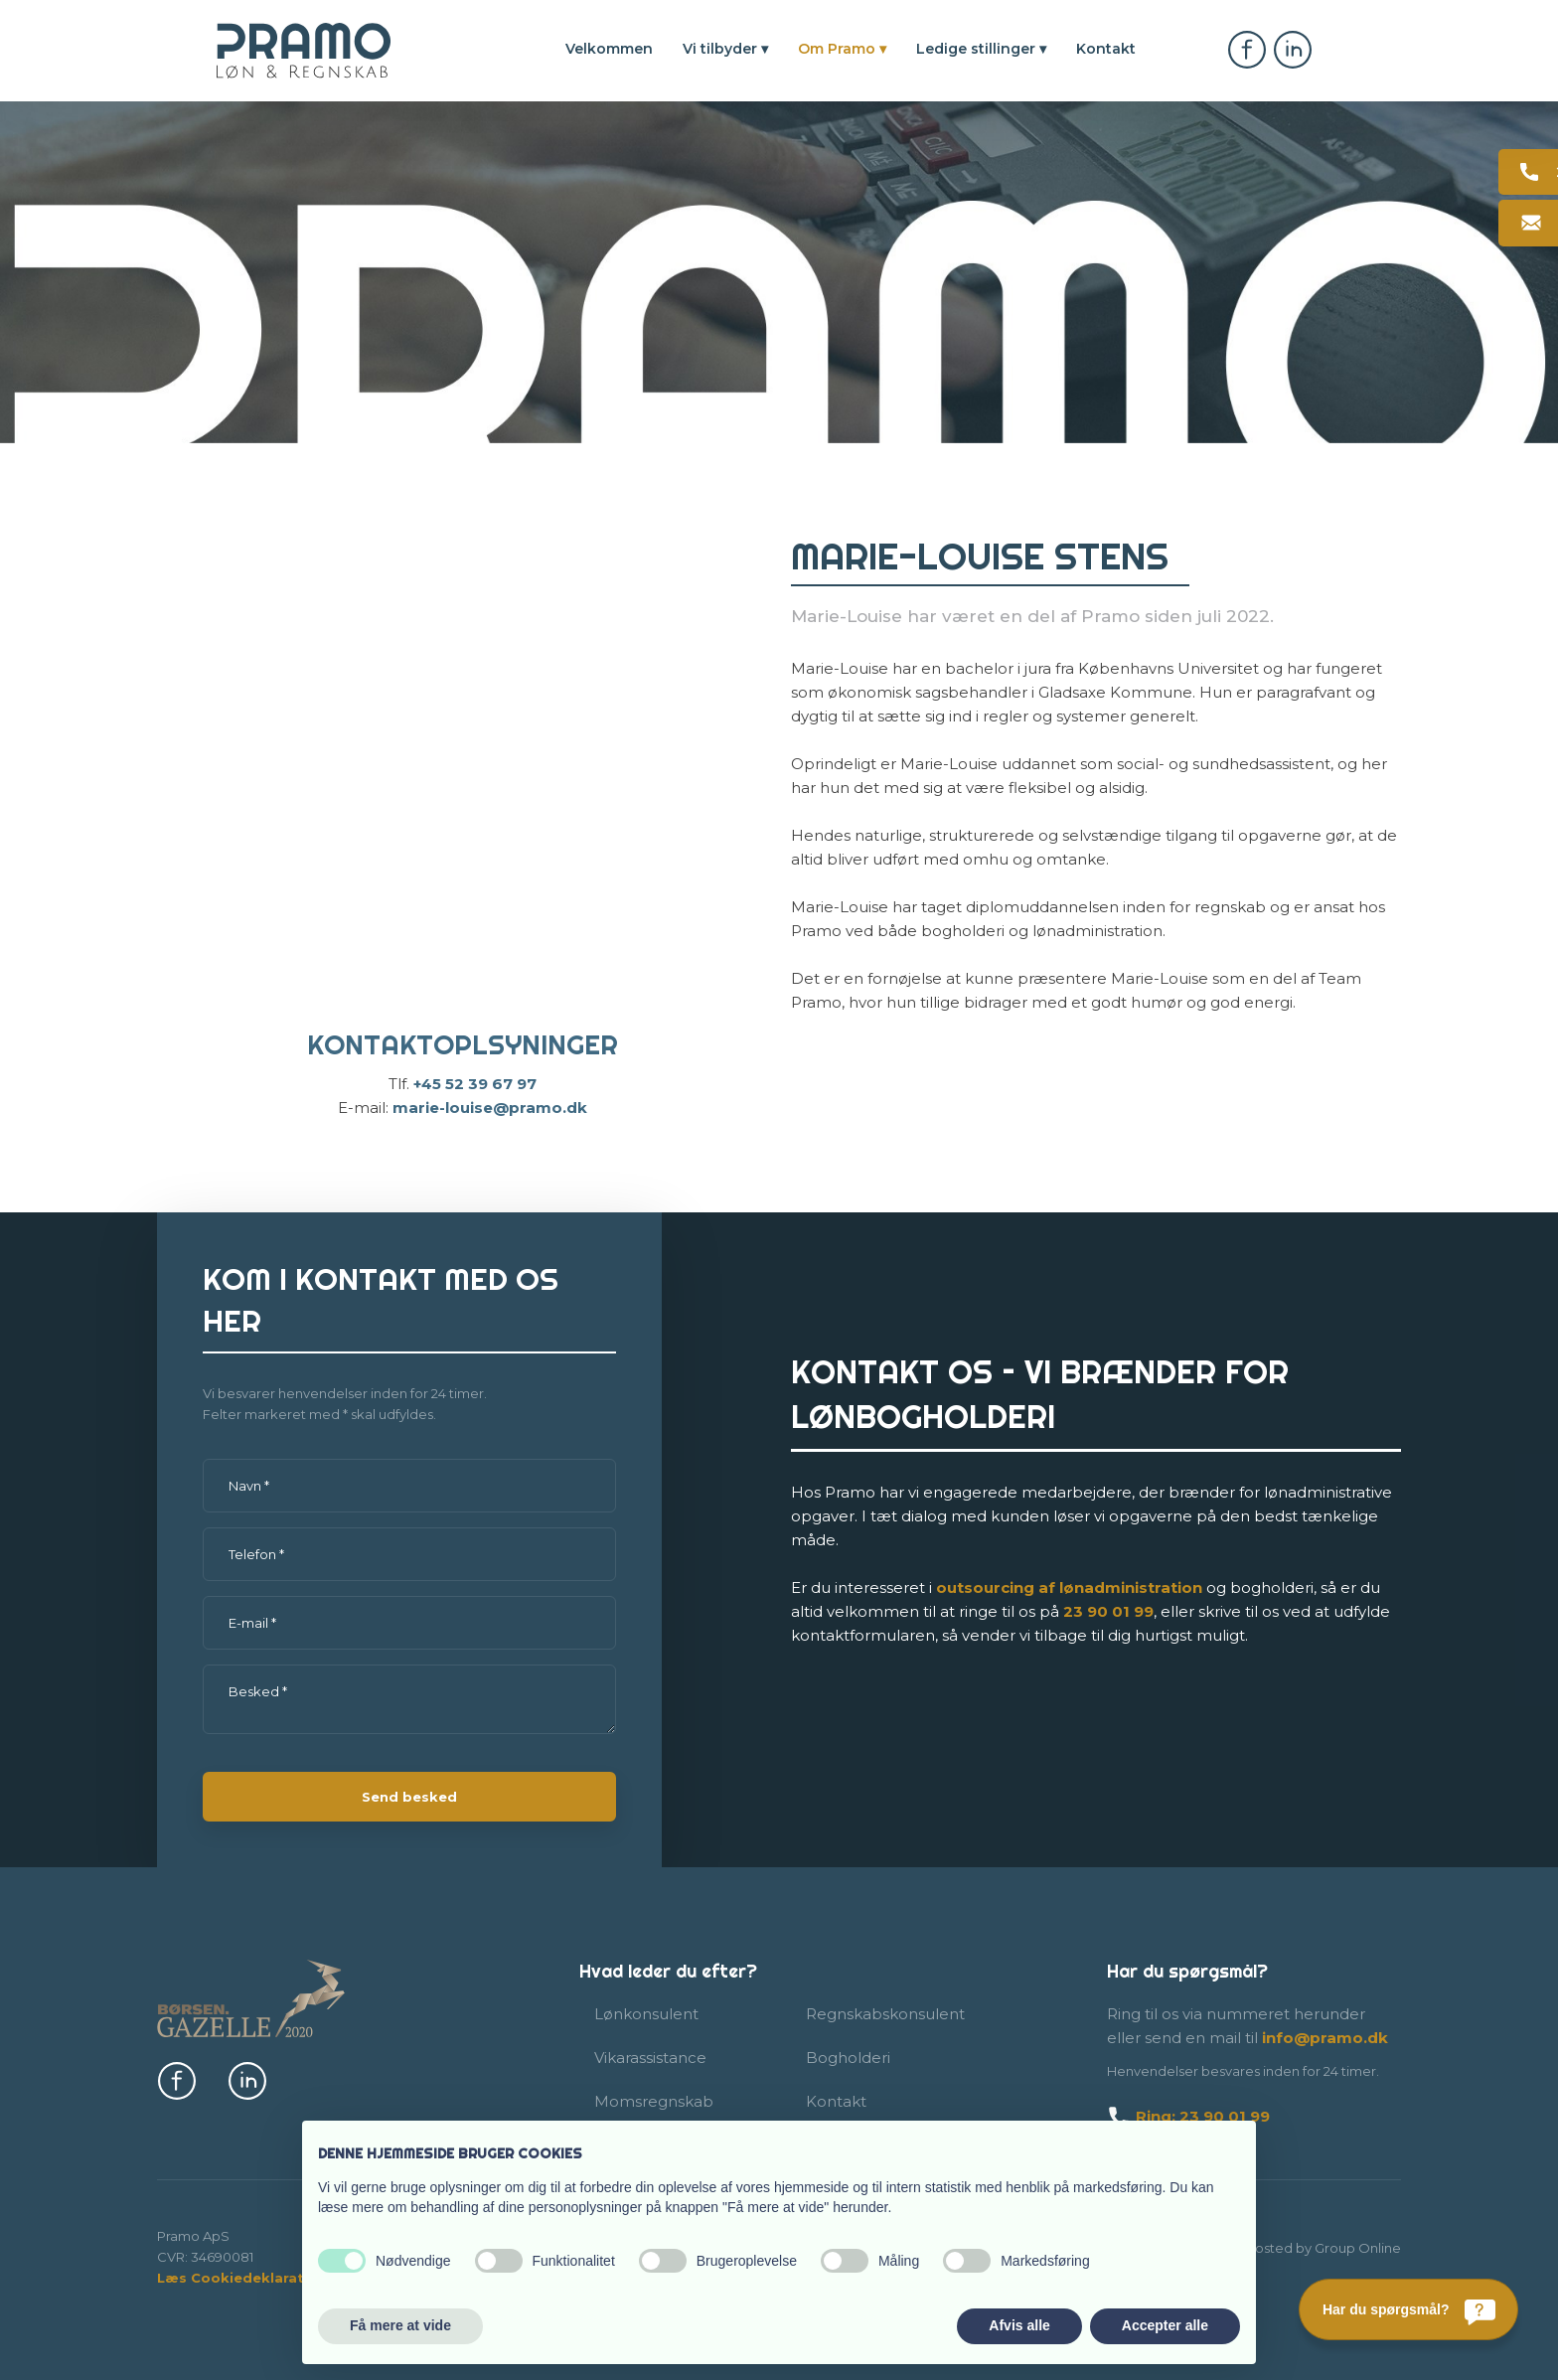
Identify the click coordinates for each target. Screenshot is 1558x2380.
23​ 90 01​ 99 (1108, 1611)
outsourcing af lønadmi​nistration (1069, 1587)
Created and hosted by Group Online (1281, 2248)
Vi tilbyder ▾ (725, 49)
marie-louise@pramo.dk (489, 1107)
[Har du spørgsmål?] (1408, 2309)
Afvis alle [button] (1019, 2325)
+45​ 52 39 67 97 (475, 1083)
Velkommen (609, 49)
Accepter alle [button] (1165, 2325)
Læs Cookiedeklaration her (256, 2278)
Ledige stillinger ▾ (981, 49)
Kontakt (1106, 49)
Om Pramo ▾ (842, 49)
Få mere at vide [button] (400, 2325)
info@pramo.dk (1325, 2037)
